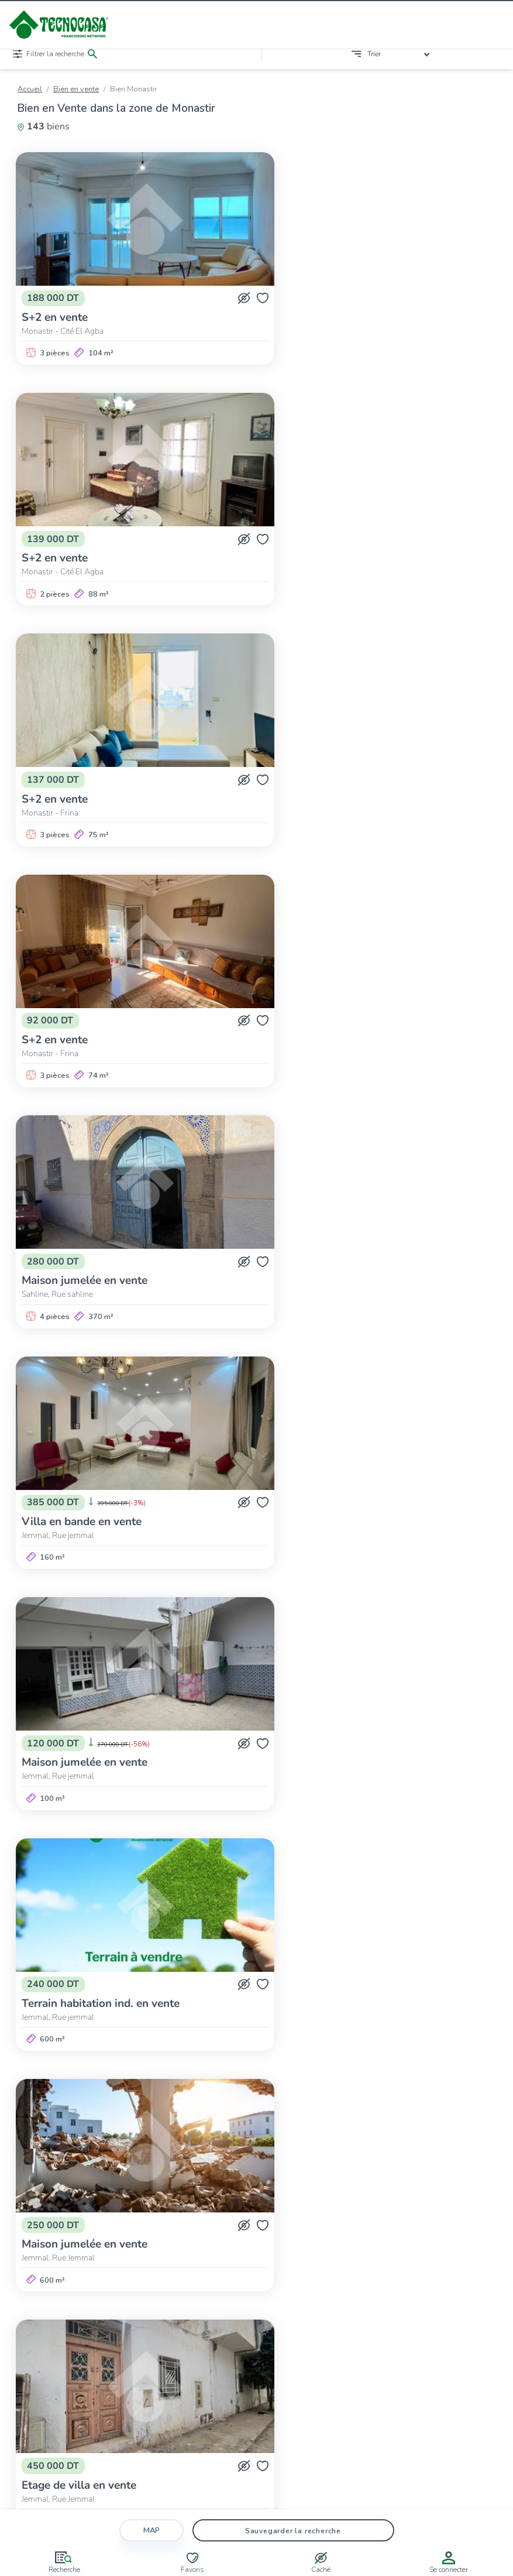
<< (143, 2094)
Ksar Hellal (286, 2157)
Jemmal (243, 2157)
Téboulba (305, 2168)
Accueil (30, 89)
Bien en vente (76, 89)
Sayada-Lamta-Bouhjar (201, 2168)
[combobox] (400, 54)
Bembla (151, 2157)
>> (370, 2094)
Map (151, 2525)
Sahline (102, 2168)
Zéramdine (393, 2168)
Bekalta (114, 2157)
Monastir (447, 2157)
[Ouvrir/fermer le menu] (496, 24)
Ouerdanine (58, 2168)
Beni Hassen (197, 2157)
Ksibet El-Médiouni (348, 2157)
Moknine (406, 2157)
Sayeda (265, 2168)
